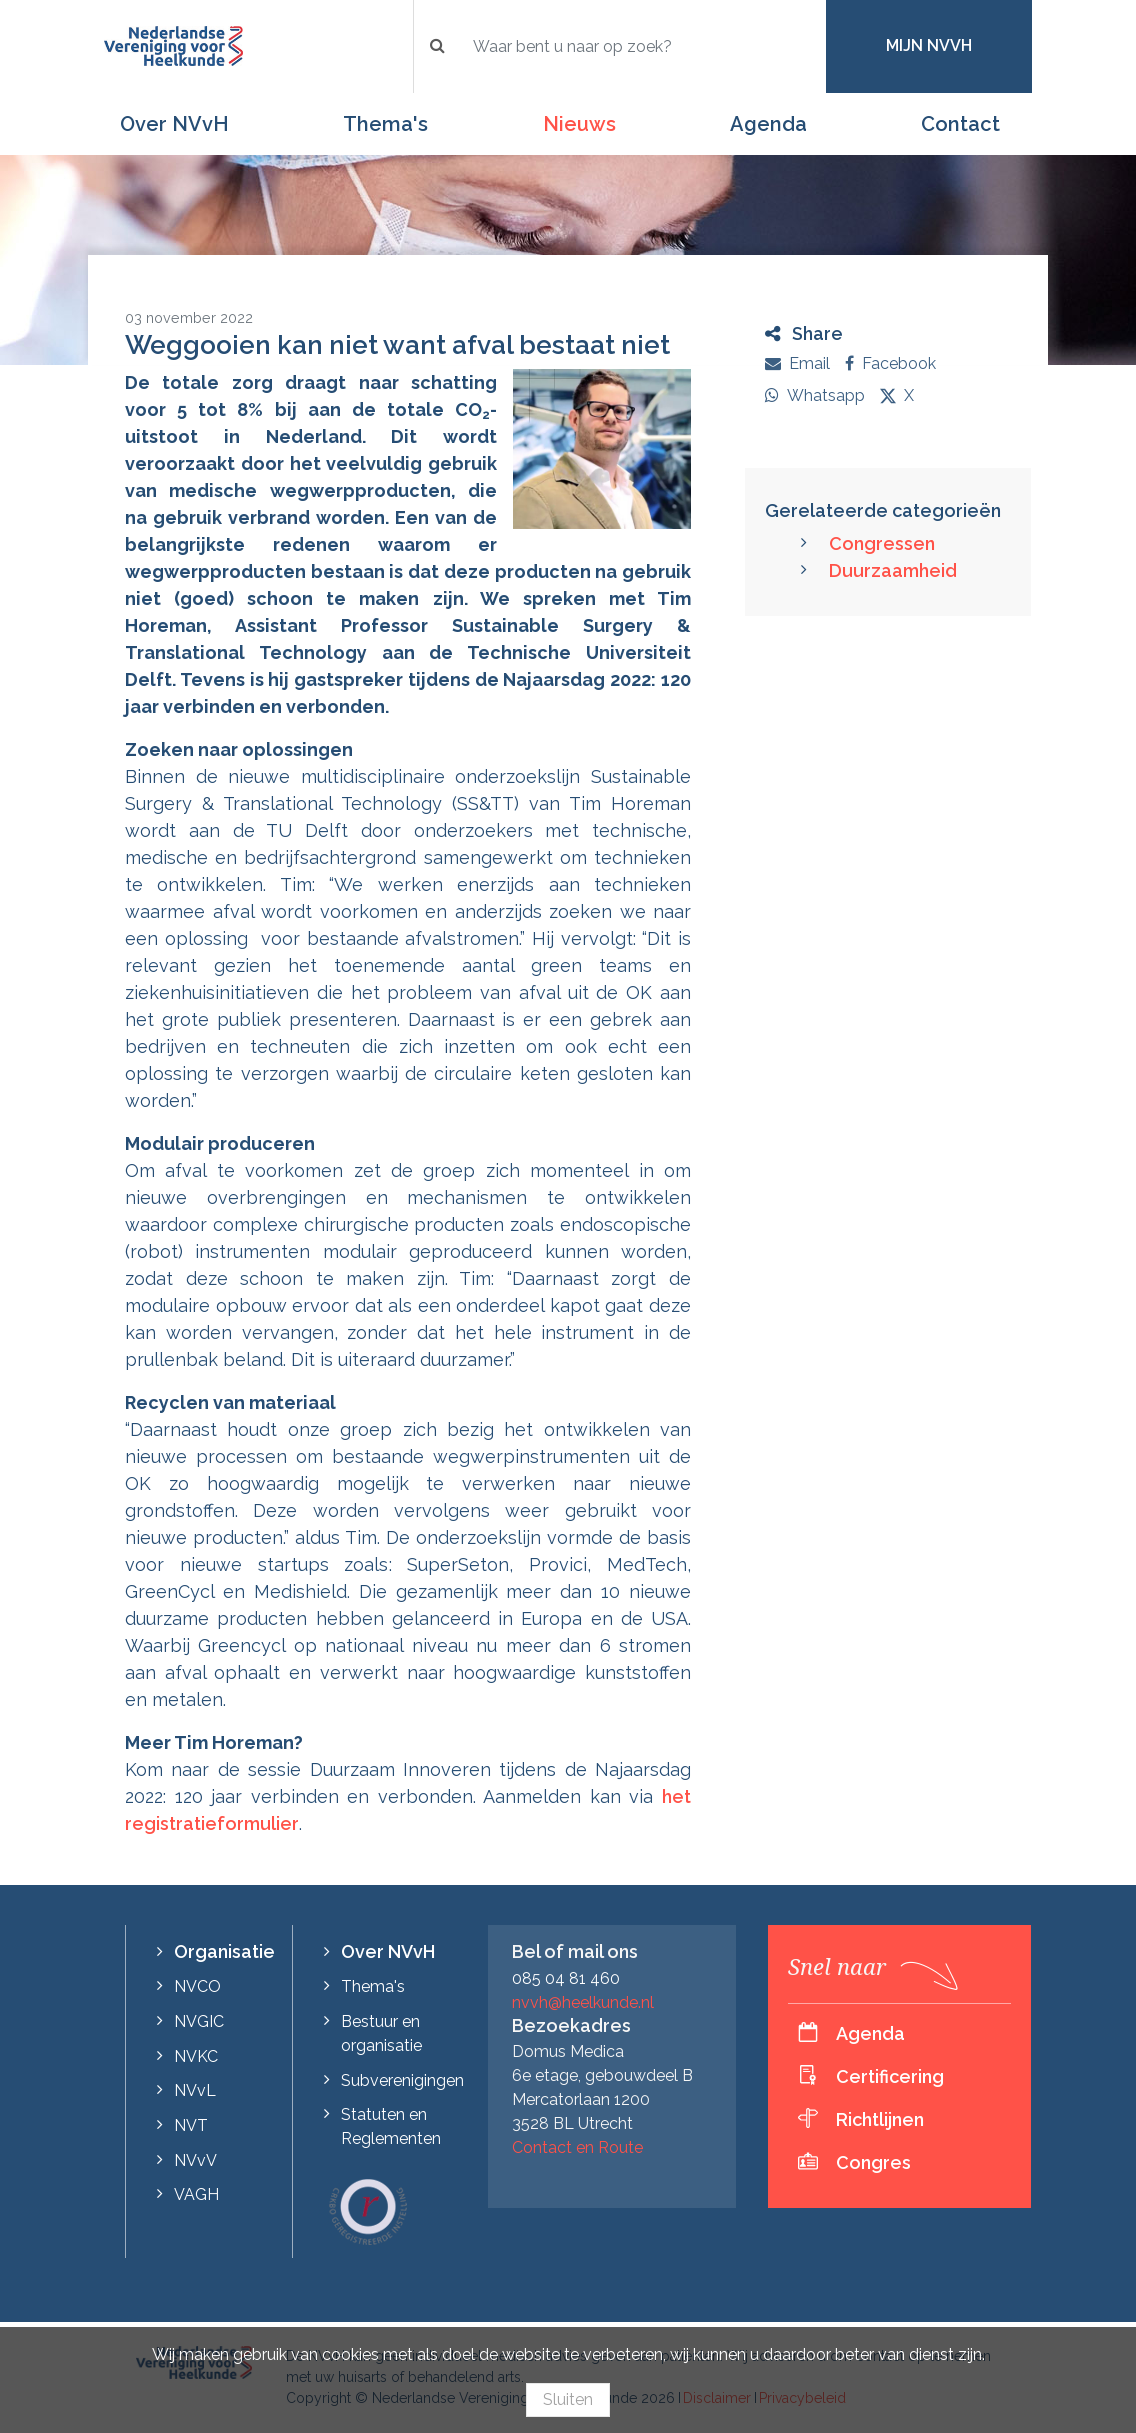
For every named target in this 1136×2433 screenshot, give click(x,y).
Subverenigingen (402, 2080)
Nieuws (579, 124)
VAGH (196, 2194)
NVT (191, 2125)
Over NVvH (174, 124)
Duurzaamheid (893, 570)
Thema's (385, 124)
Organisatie (224, 1951)
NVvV (195, 2160)
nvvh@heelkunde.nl (583, 2002)
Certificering (890, 2076)
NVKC (196, 2056)
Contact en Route (577, 2147)
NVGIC (199, 2021)
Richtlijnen (880, 2119)
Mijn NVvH (929, 45)
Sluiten (568, 2399)
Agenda (768, 124)
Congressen (882, 543)
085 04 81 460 (566, 1978)
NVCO (197, 1986)
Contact (960, 124)
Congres (873, 2162)
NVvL (195, 2090)
